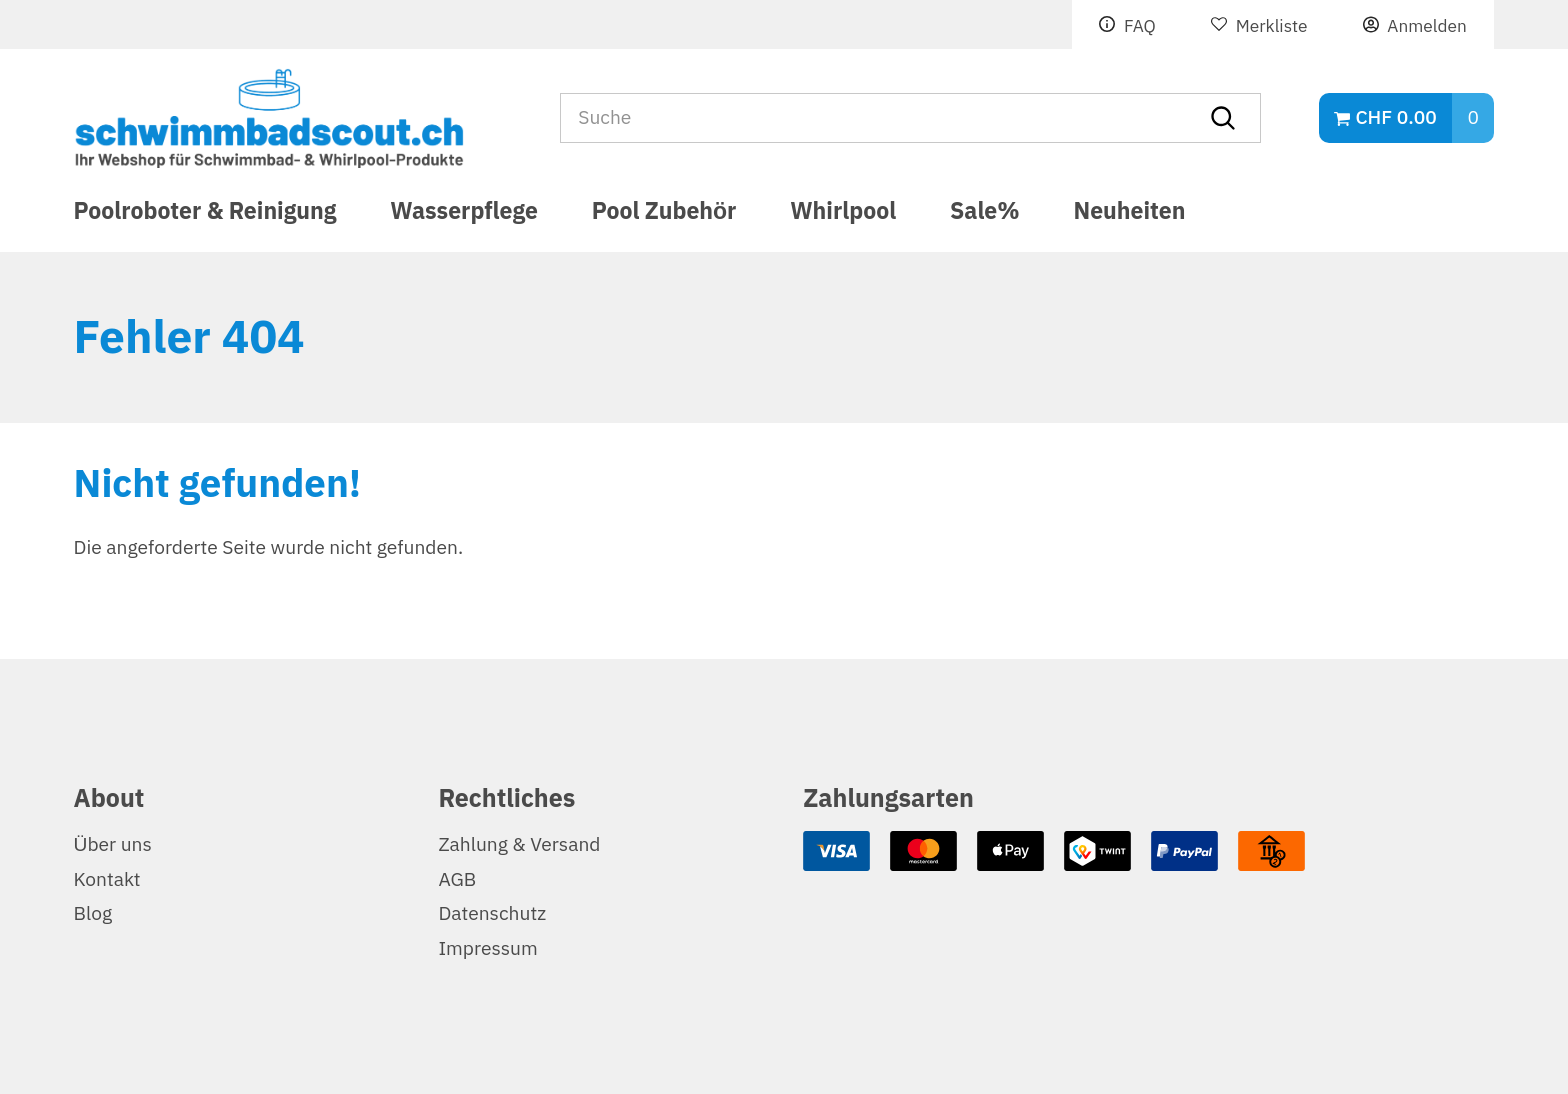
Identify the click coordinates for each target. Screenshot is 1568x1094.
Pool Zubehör (664, 214)
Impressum (487, 948)
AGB (457, 879)
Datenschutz (492, 913)
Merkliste (1272, 26)
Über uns (113, 844)
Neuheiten (1130, 214)
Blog (93, 913)
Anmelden (1426, 26)
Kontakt (107, 879)
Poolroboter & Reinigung (205, 214)
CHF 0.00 (1395, 117)
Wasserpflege (464, 214)
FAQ (1140, 26)
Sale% (985, 214)
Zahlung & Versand (519, 844)
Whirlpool (843, 214)
